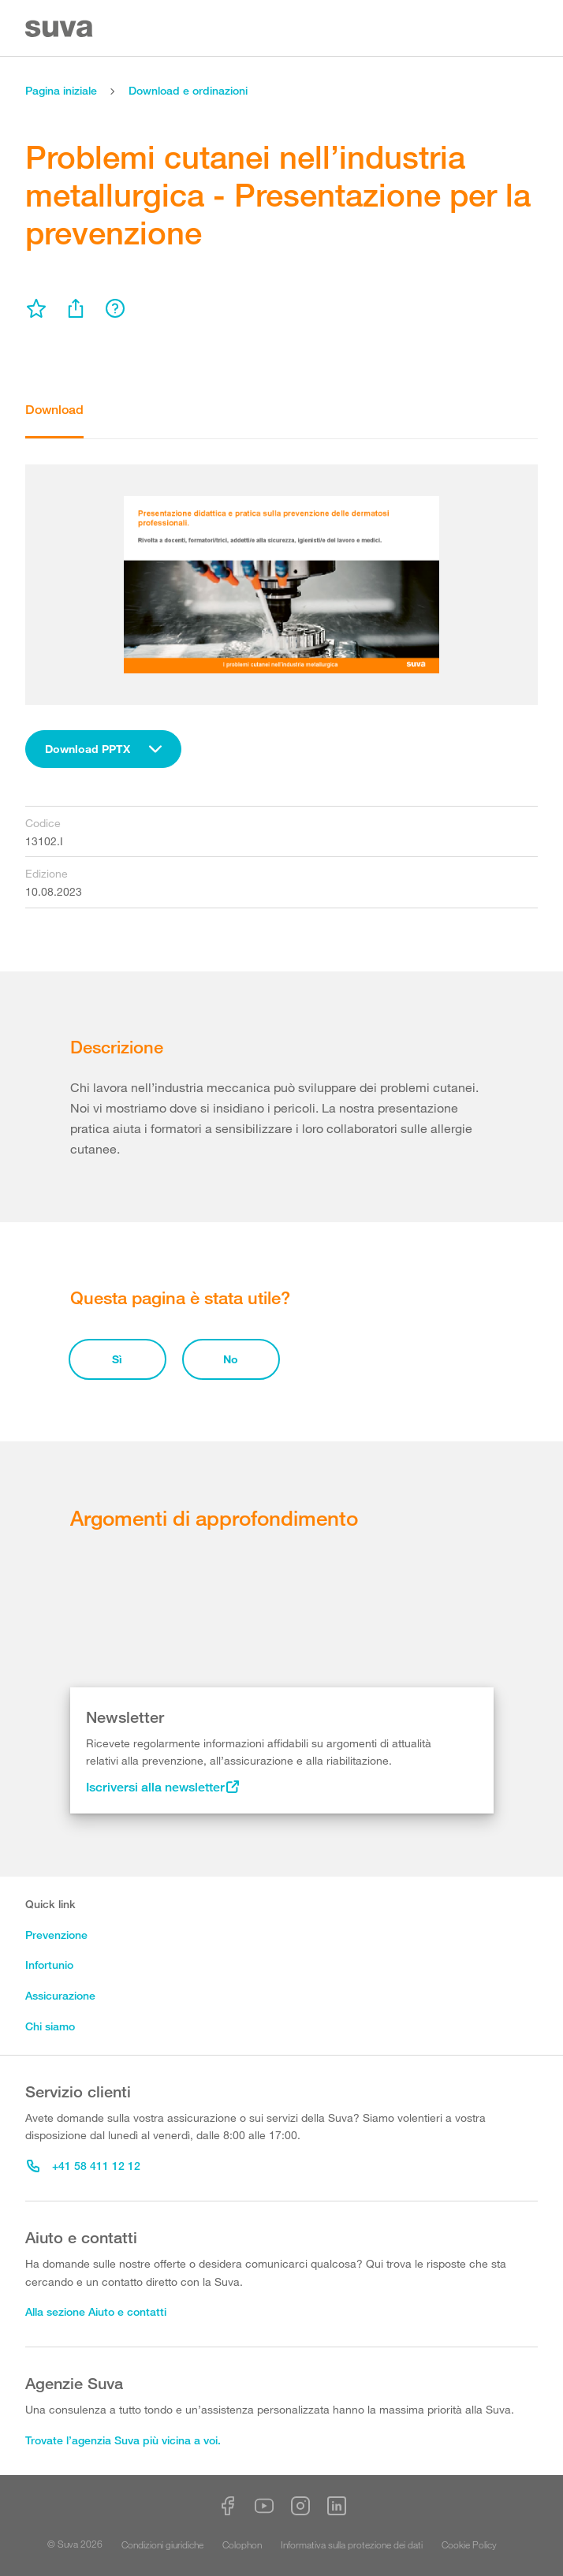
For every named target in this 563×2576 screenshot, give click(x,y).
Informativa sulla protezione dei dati (352, 2544)
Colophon (242, 2544)
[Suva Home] (60, 29)
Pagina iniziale (61, 90)
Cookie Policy (469, 2544)
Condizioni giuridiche (162, 2544)
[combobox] (103, 749)
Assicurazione (60, 1995)
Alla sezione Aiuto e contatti (95, 2311)
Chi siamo (50, 2026)
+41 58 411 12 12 (83, 2165)
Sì (117, 1359)
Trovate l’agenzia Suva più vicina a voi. (123, 2440)
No (230, 1359)
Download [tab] (54, 409)
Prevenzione (56, 1934)
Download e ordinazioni (188, 90)
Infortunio (49, 1964)
